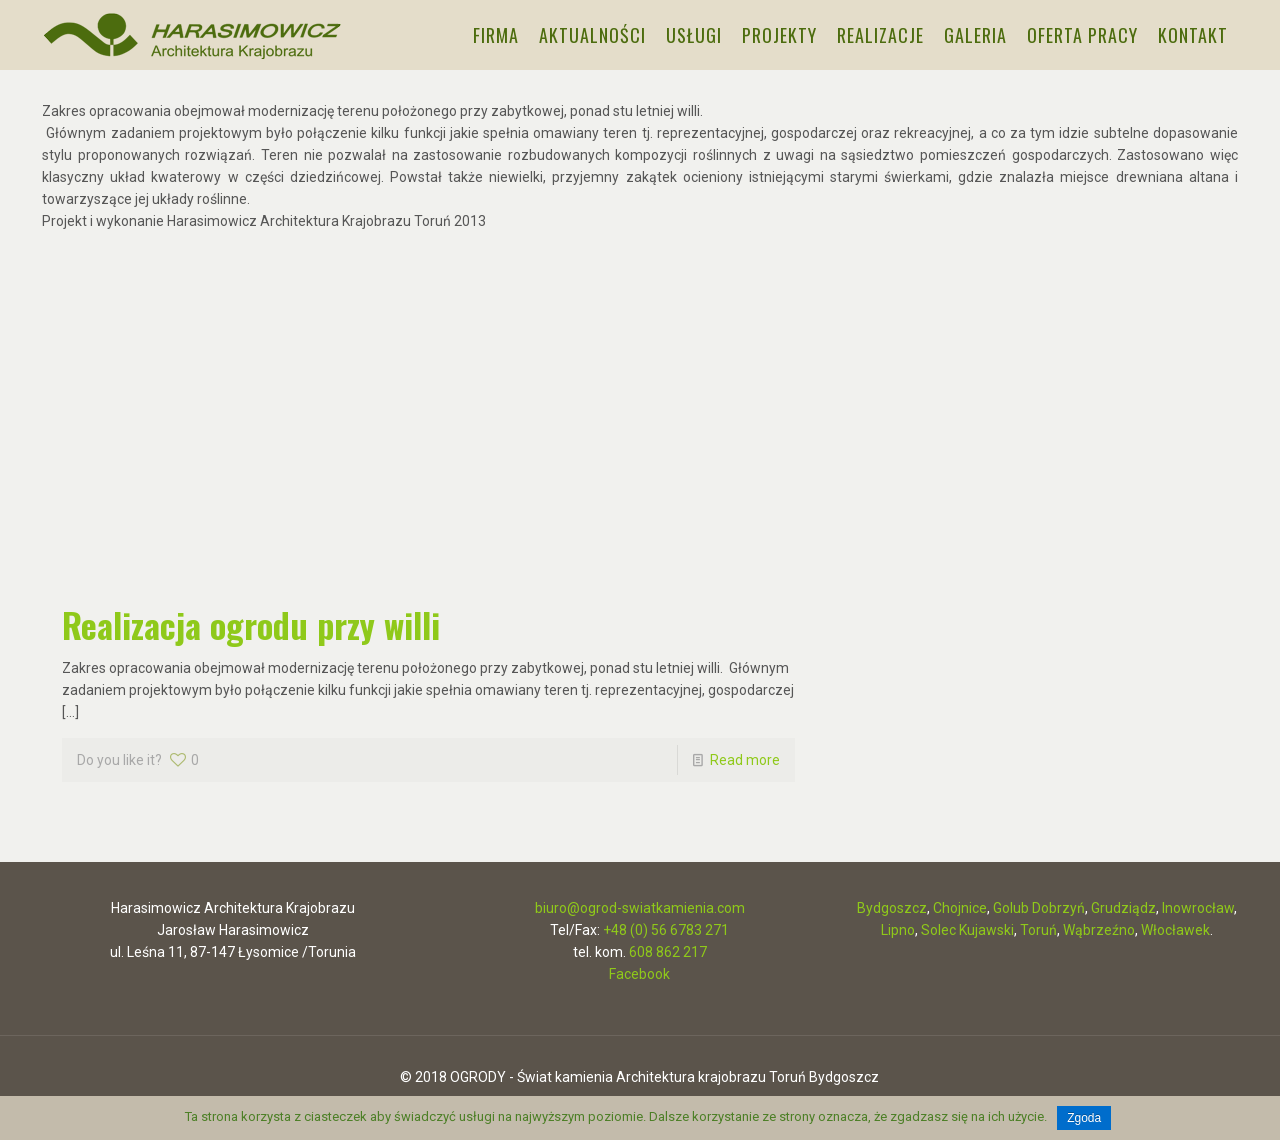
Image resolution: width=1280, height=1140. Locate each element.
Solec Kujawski (967, 930)
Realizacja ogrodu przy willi (251, 624)
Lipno (898, 930)
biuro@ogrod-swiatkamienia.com (640, 908)
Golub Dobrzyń (1039, 908)
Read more (745, 760)
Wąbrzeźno (1099, 930)
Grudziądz (1123, 908)
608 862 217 (668, 952)
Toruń (1038, 930)
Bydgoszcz (892, 908)
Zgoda (1084, 1118)
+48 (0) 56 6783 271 (666, 930)
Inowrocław (1198, 908)
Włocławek (1175, 930)
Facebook (639, 974)
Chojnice (960, 908)
